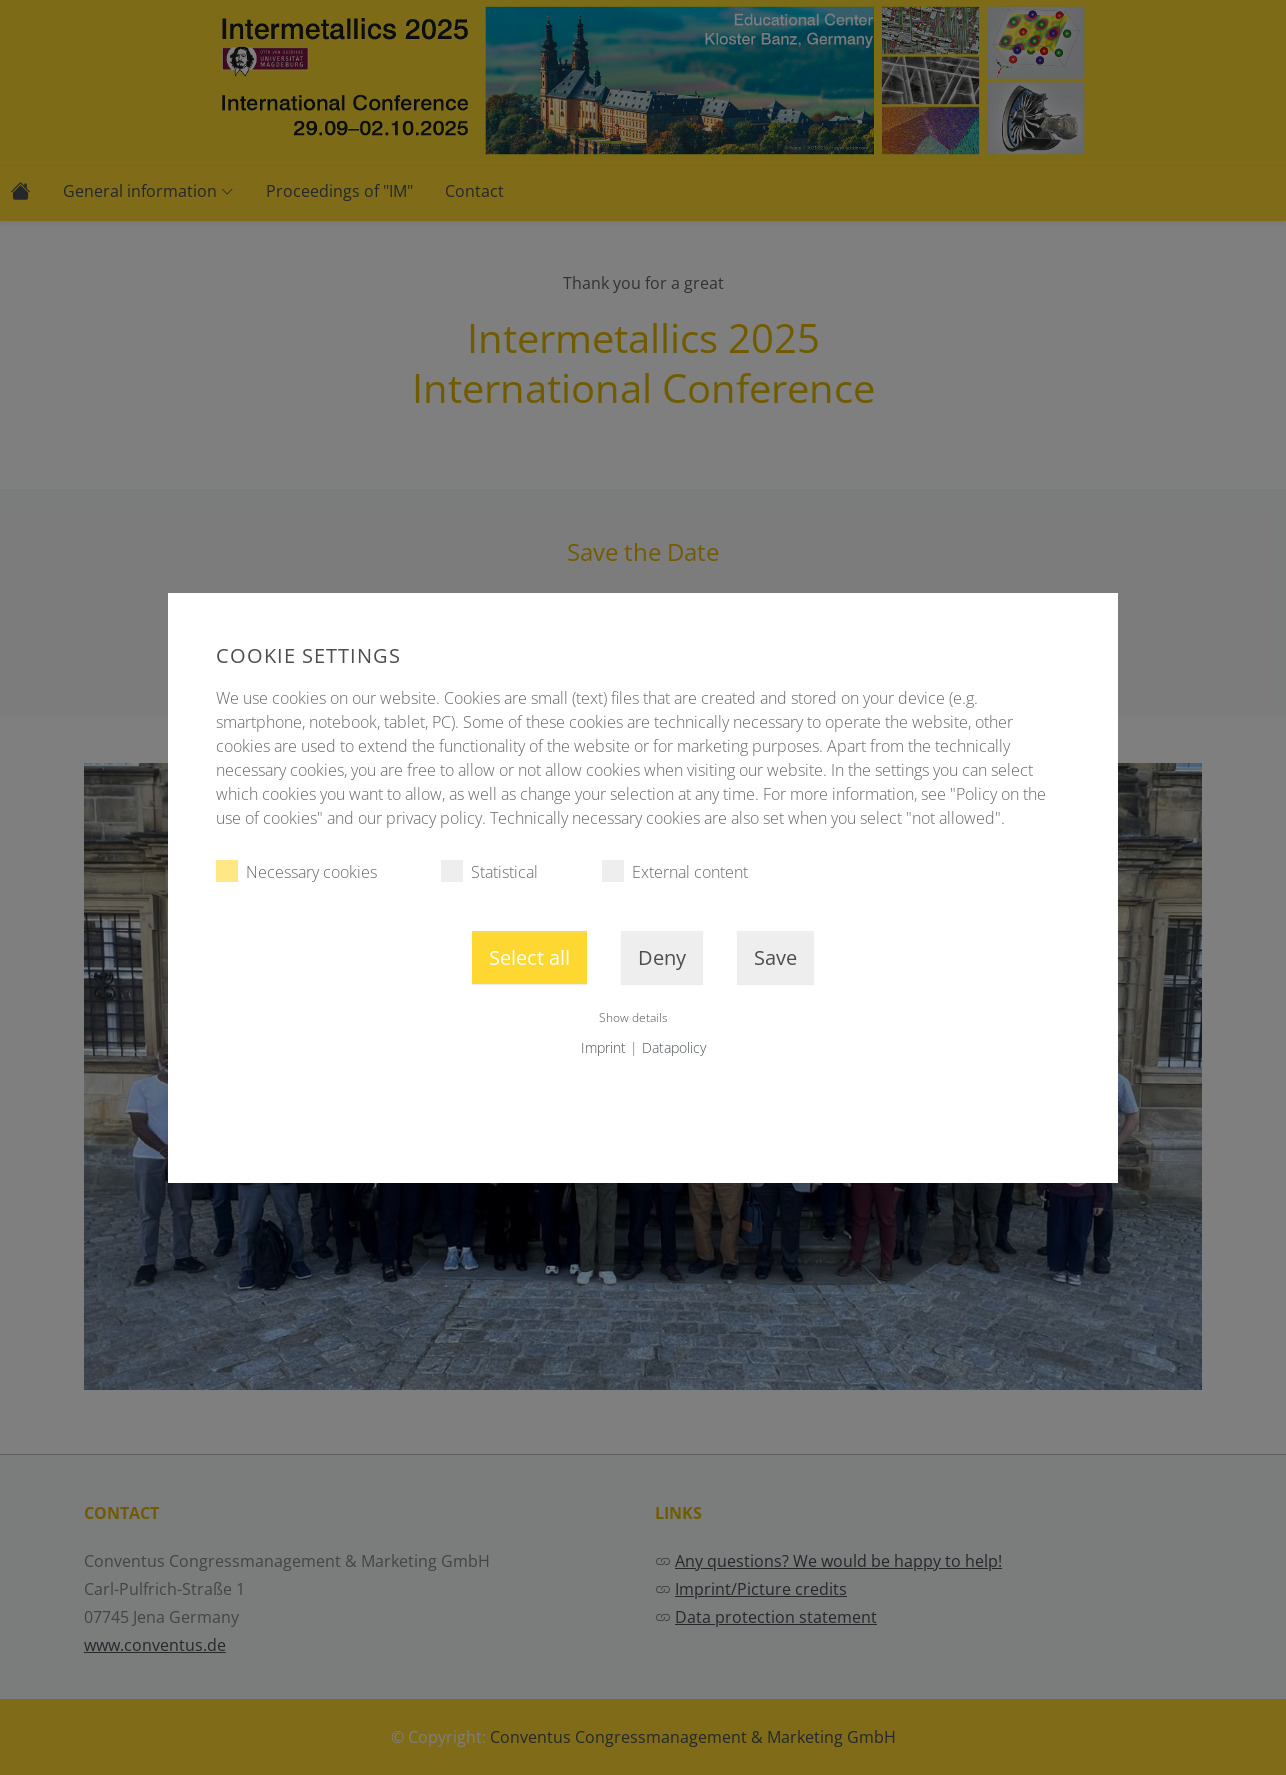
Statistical (489, 871)
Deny (662, 957)
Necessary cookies (296, 871)
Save (775, 957)
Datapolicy (674, 1047)
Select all (529, 957)
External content (675, 871)
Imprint (603, 1047)
